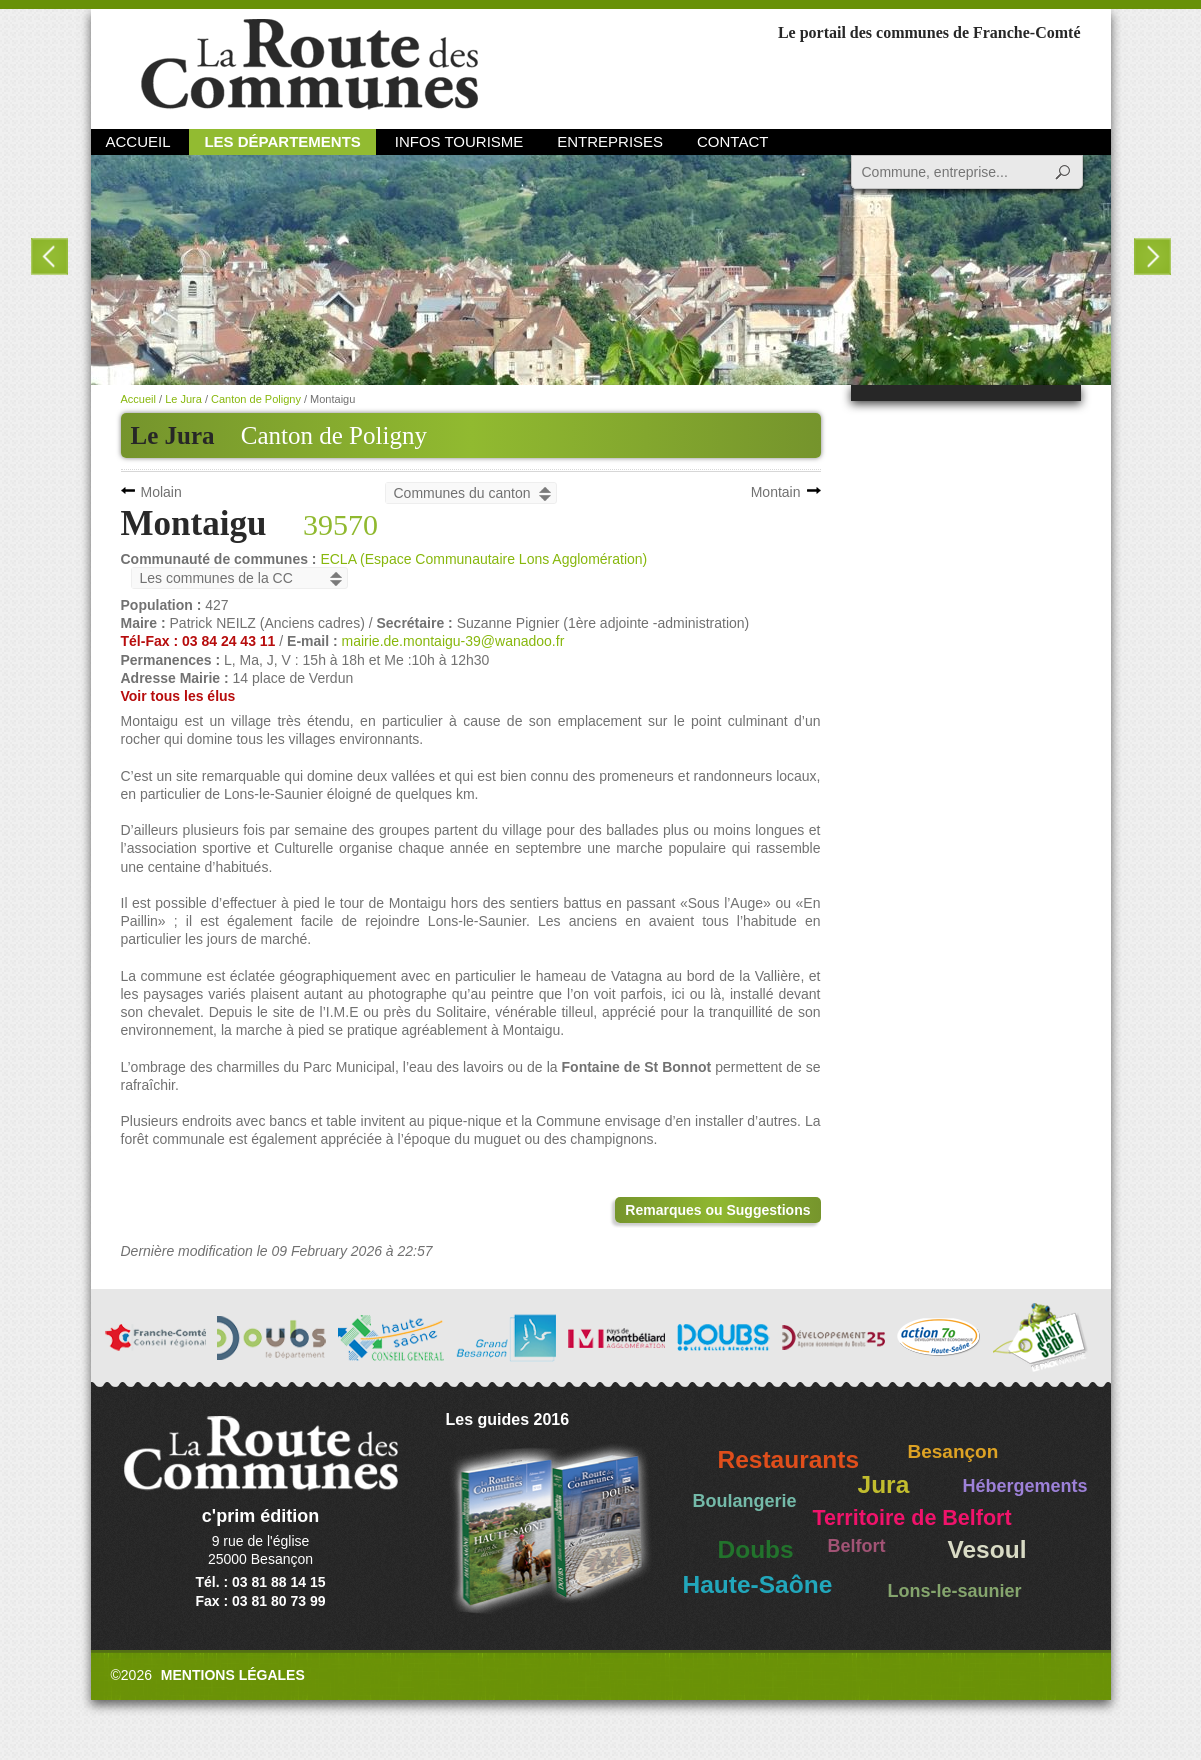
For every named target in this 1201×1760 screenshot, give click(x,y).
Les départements (282, 141)
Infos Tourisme (459, 141)
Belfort (857, 1546)
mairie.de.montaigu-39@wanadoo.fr (453, 641)
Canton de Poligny (334, 435)
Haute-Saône (758, 1584)
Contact (732, 141)
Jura (884, 1484)
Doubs (756, 1549)
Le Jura (183, 399)
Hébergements (1025, 1486)
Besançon (953, 1451)
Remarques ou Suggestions (717, 1210)
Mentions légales (233, 1675)
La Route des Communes (309, 64)
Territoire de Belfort (912, 1518)
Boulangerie (745, 1501)
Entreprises (610, 141)
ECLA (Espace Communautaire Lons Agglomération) (483, 559)
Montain (776, 492)
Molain (161, 492)
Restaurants (789, 1459)
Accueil (138, 141)
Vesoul (987, 1549)
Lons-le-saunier (955, 1591)
